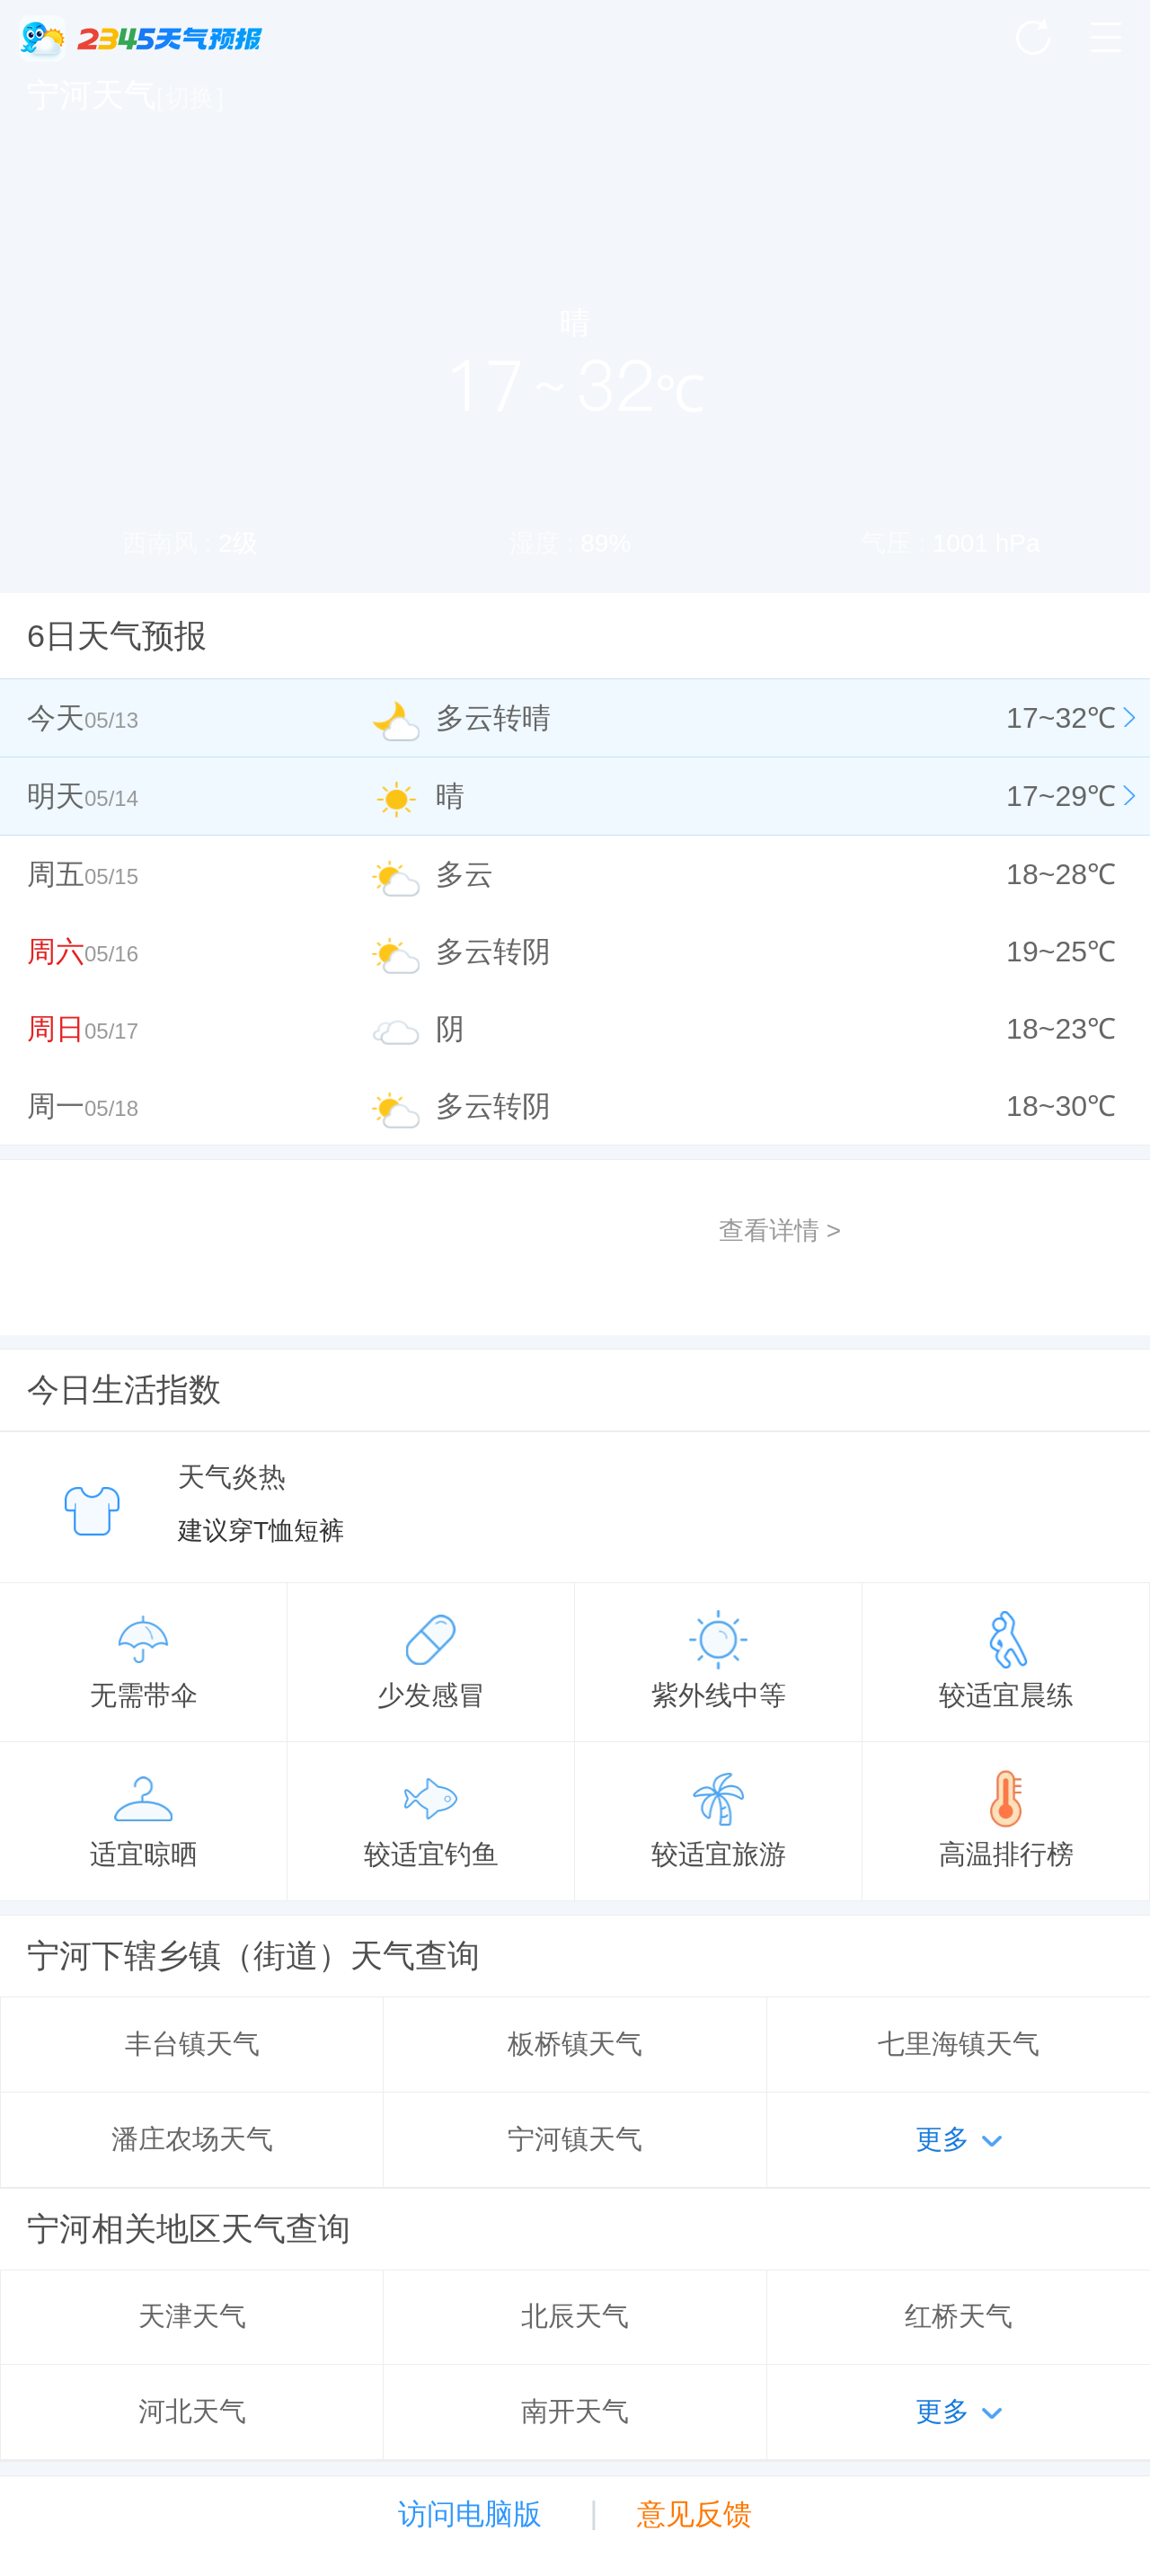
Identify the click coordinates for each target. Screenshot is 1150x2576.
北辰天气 (575, 2316)
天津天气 (192, 2316)
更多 (942, 2139)
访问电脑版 (470, 2514)
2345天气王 (140, 38)
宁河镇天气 (575, 2139)
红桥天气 (959, 2316)
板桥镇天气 (575, 2043)
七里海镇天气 (958, 2043)
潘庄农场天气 (192, 2139)
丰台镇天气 (192, 2043)
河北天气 (192, 2411)
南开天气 (575, 2411)
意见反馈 (694, 2514)
